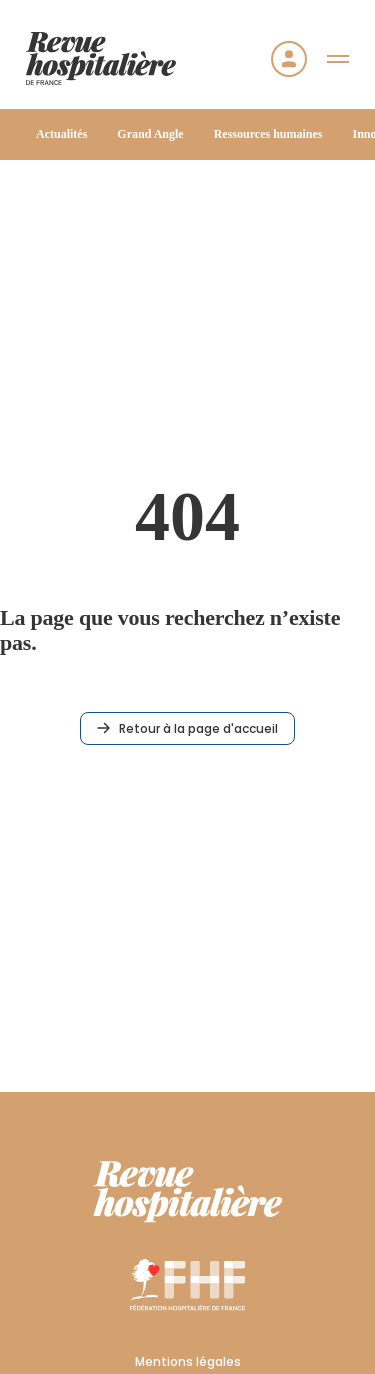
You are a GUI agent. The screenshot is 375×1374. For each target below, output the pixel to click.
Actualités (61, 134)
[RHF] (188, 1192)
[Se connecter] (289, 59)
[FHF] (187, 1284)
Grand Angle (150, 134)
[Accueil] (101, 58)
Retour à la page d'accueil (187, 728)
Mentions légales (188, 1361)
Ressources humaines (268, 134)
